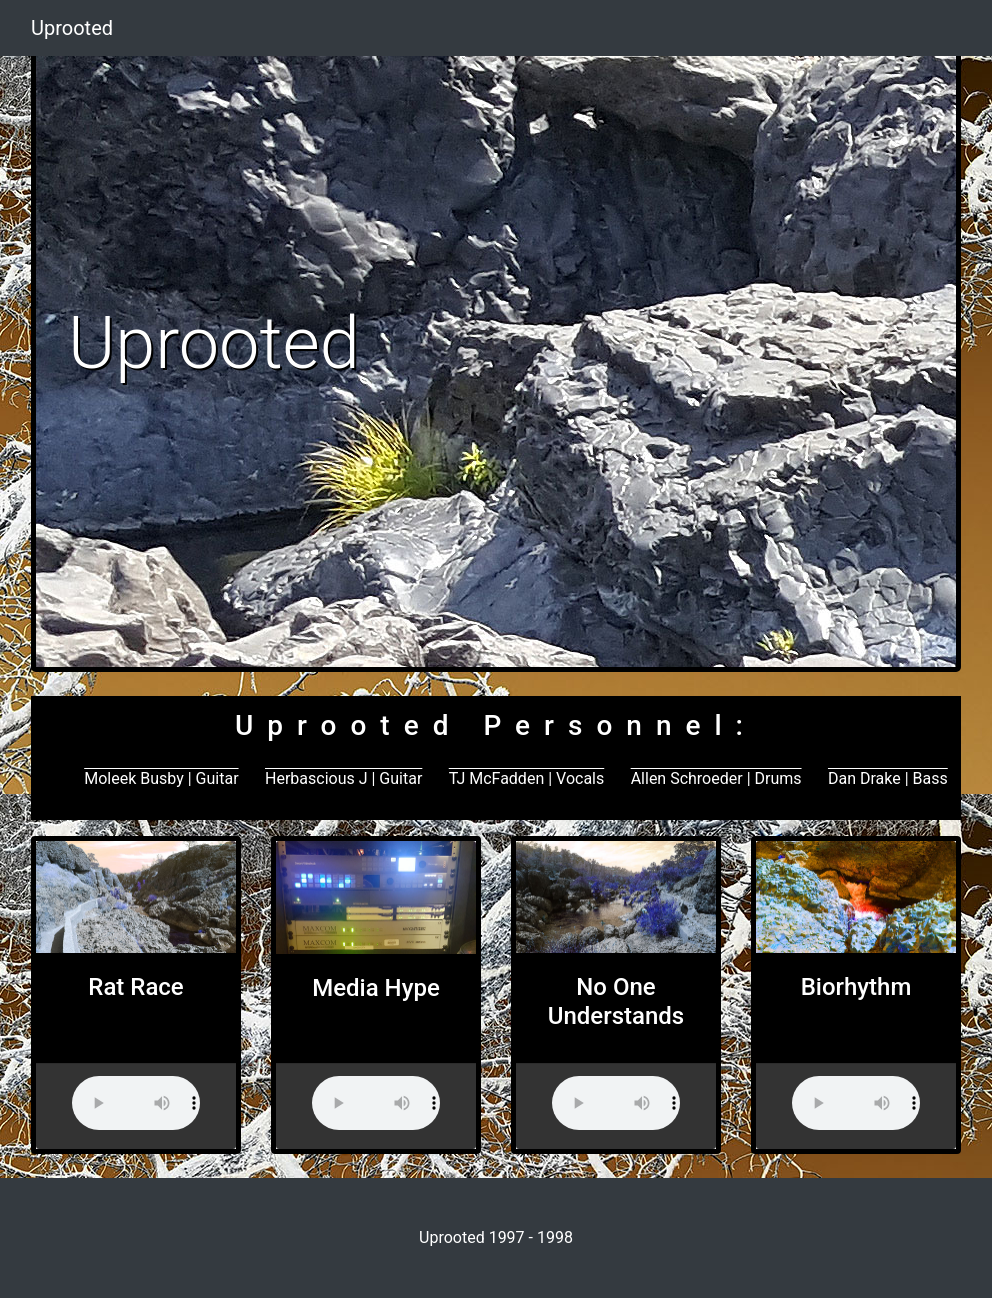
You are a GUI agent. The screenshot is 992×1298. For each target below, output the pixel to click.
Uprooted (72, 28)
